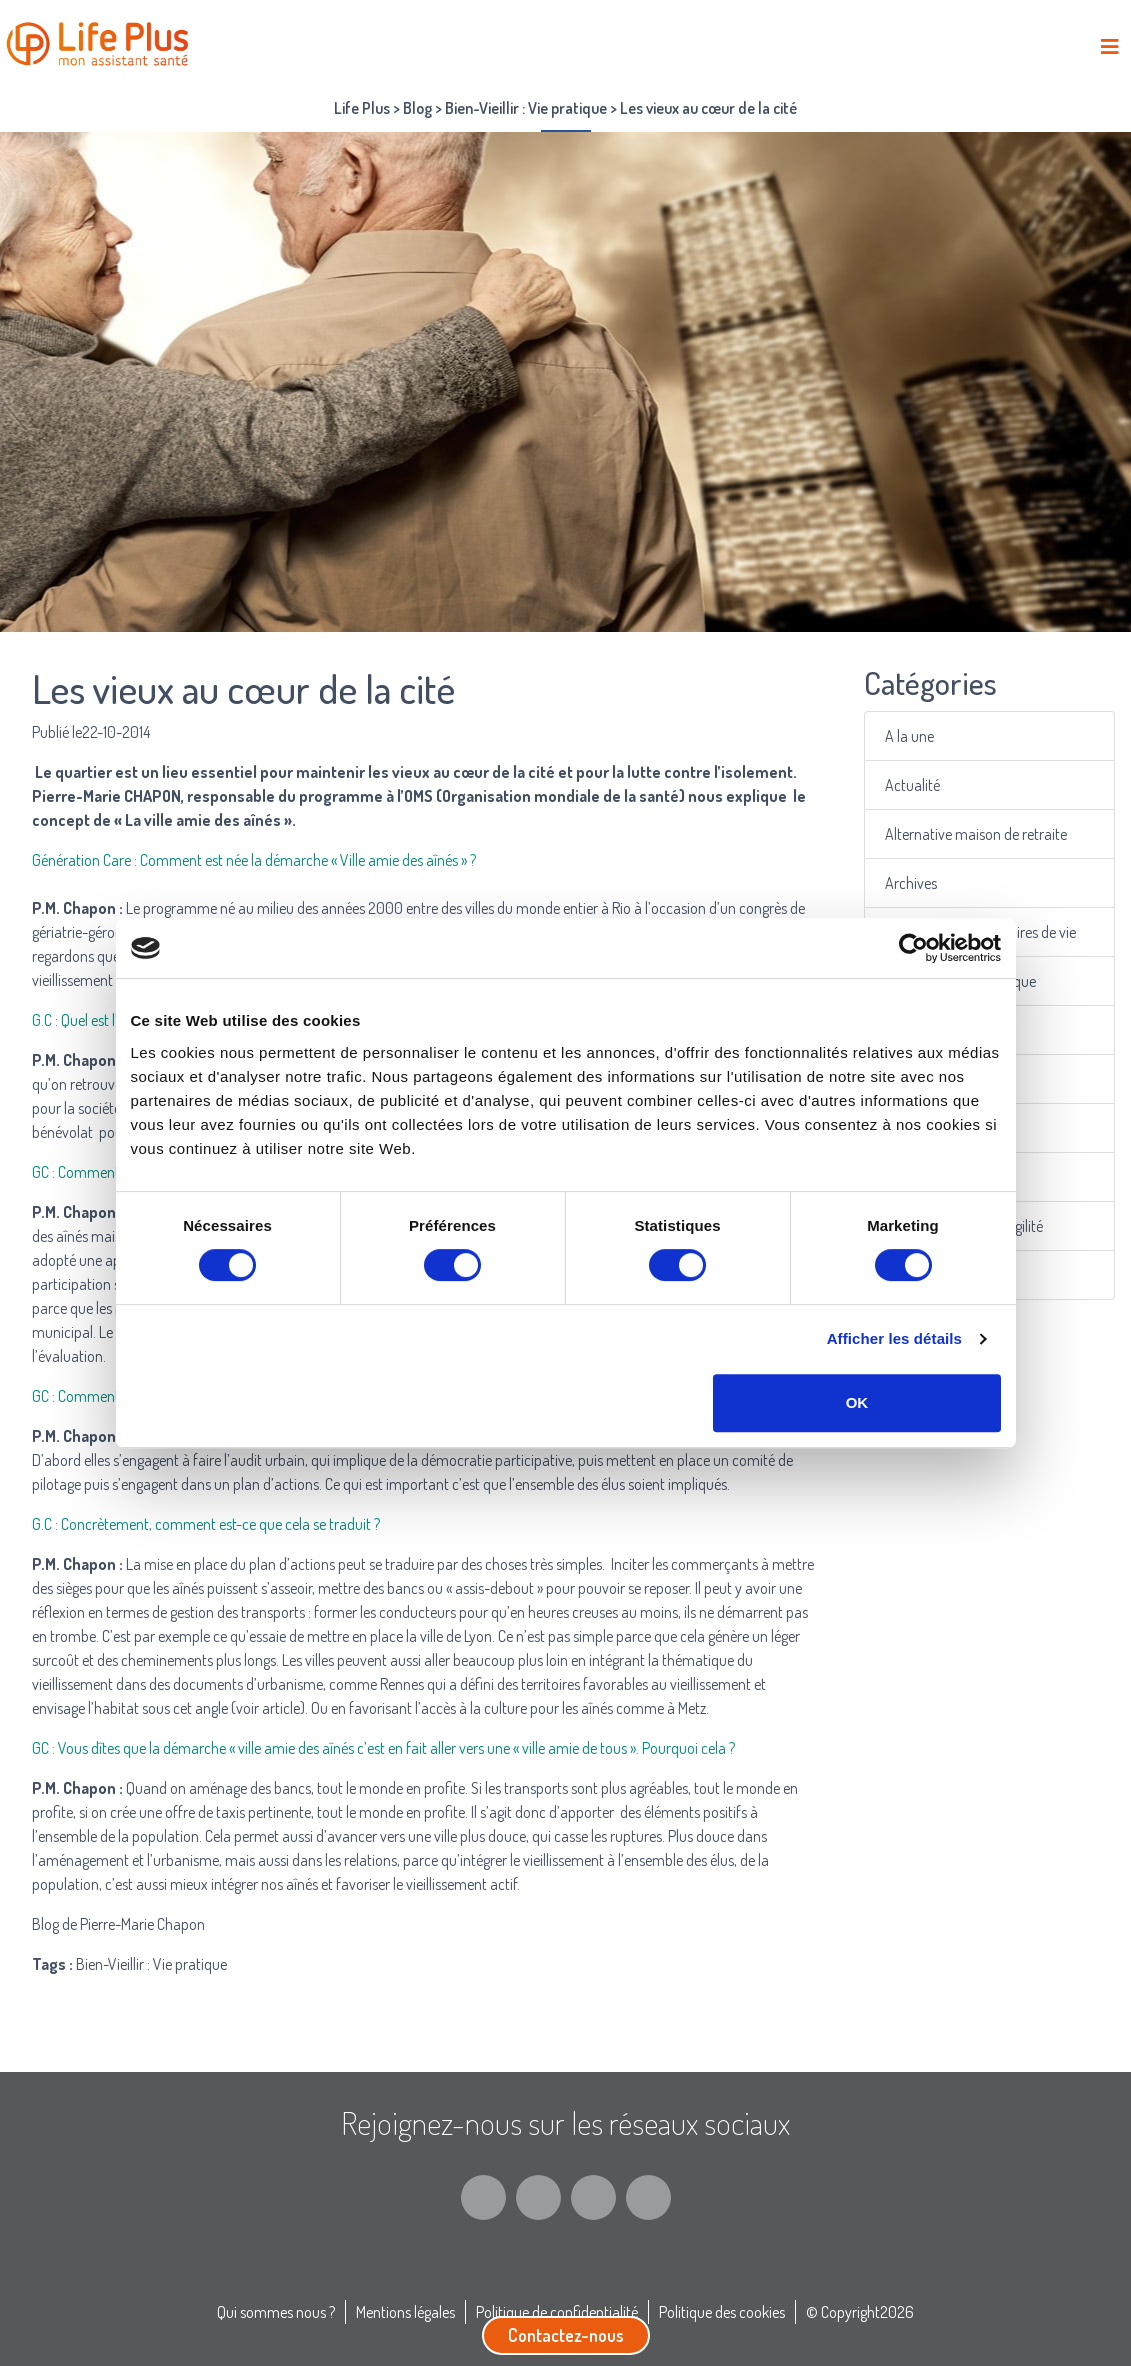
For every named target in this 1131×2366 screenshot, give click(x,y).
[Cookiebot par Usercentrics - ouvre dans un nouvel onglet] (913, 948)
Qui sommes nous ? (276, 2312)
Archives (913, 882)
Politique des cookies (722, 2312)
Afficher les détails (894, 1338)
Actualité (914, 784)
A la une (912, 735)
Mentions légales (405, 2312)
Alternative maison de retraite (976, 833)
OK (857, 1402)
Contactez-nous (566, 2335)
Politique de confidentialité (557, 2312)
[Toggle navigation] (1110, 46)
